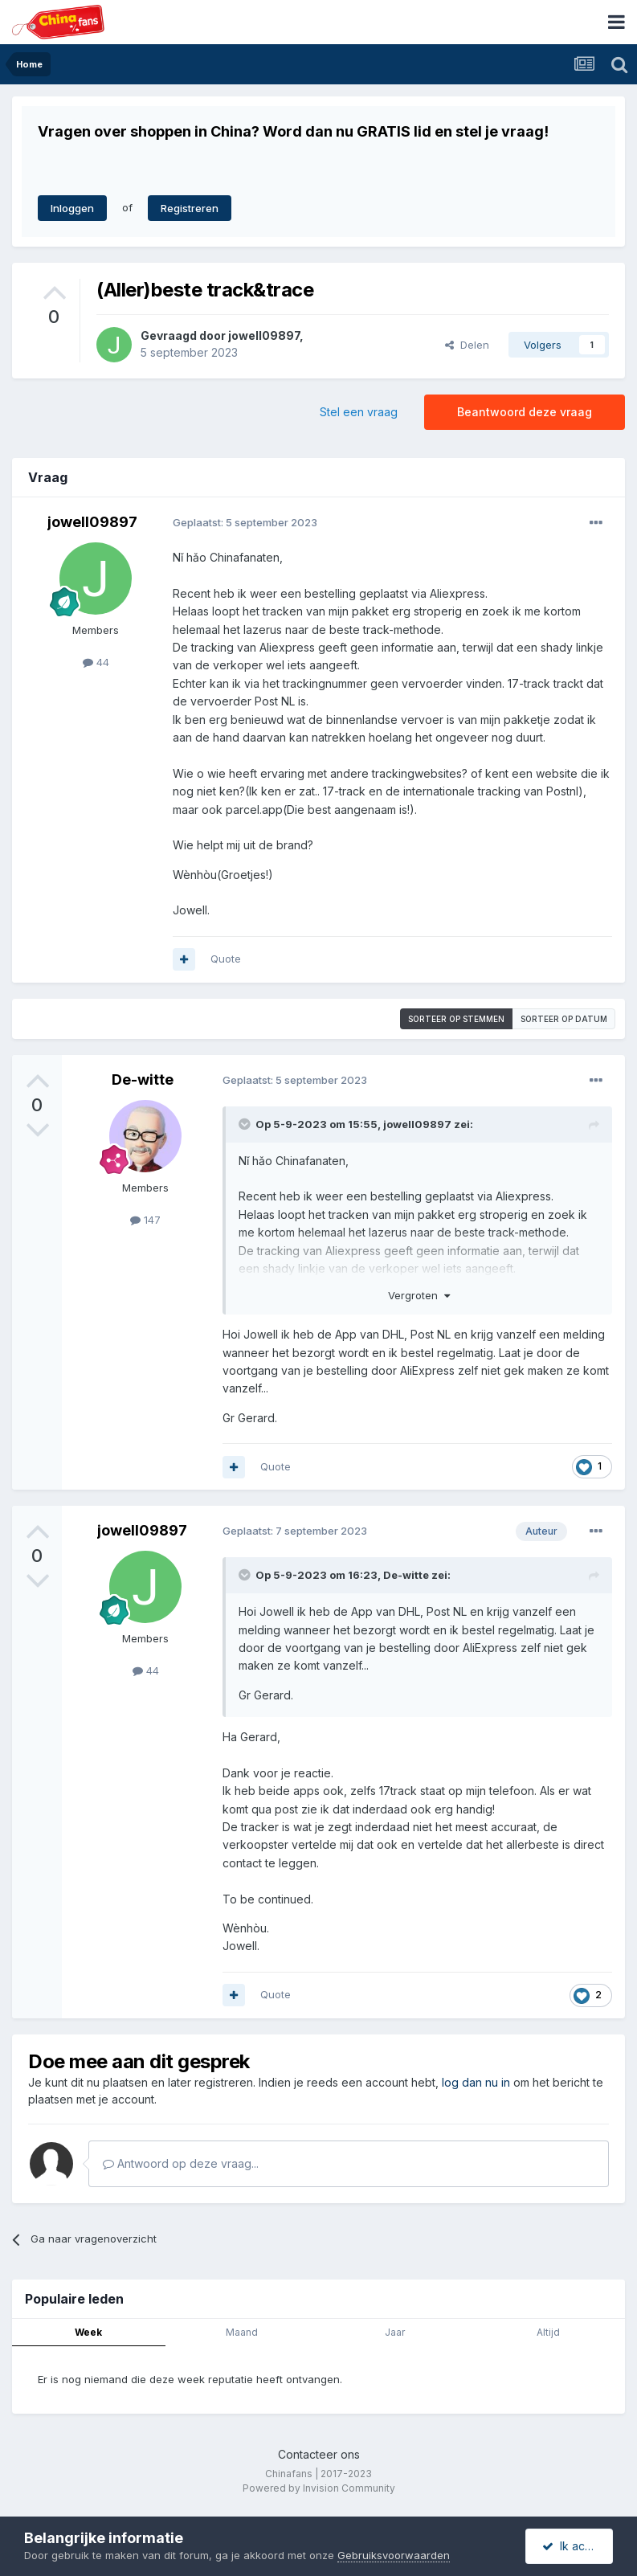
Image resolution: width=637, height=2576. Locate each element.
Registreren (189, 208)
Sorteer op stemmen (456, 1019)
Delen (467, 344)
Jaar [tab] (395, 2332)
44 (96, 662)
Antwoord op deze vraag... (181, 2163)
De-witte (143, 1079)
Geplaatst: (245, 522)
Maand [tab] (242, 2332)
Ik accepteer (577, 2546)
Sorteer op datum (564, 1019)
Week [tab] (88, 2332)
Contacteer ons (319, 2454)
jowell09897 (264, 335)
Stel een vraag (359, 412)
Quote (225, 958)
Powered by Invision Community (319, 2488)
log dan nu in (476, 2082)
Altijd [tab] (548, 2332)
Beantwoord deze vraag (524, 412)
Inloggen (72, 208)
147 (145, 1219)
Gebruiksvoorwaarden (393, 2555)
